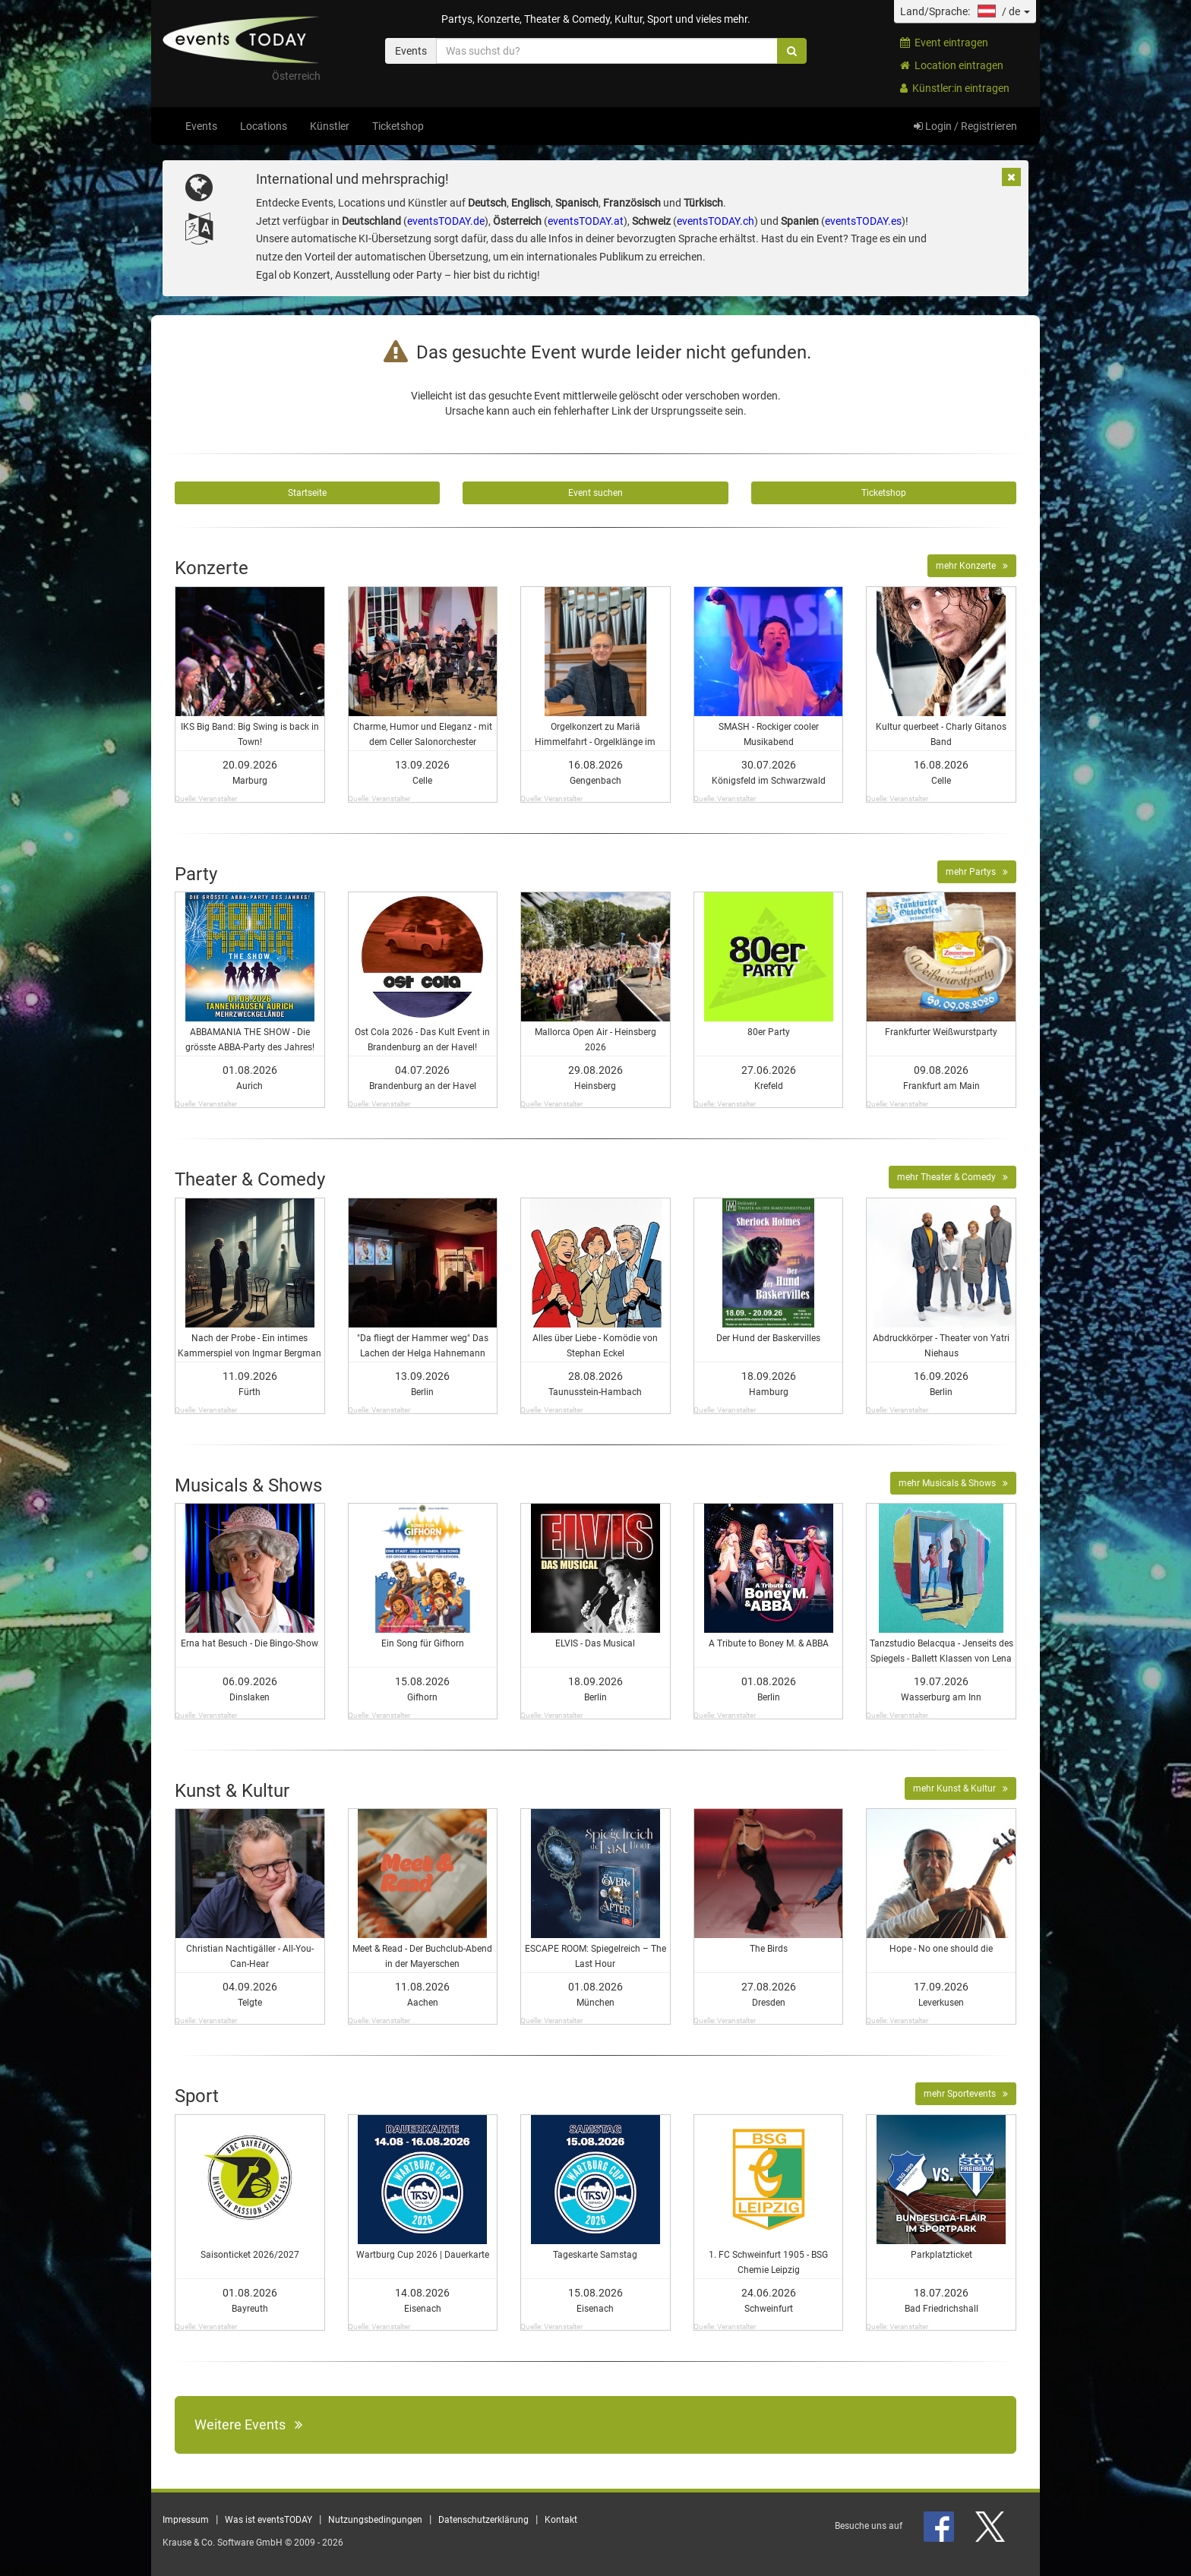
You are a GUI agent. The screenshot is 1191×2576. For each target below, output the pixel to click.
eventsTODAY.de (446, 221)
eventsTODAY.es (863, 221)
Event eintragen (944, 42)
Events (201, 126)
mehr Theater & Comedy (952, 1177)
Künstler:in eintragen (954, 88)
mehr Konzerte (972, 565)
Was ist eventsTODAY (268, 2519)
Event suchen (595, 493)
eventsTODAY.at (586, 221)
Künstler (329, 126)
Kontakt (561, 2519)
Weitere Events (248, 2424)
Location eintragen (951, 65)
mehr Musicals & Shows (953, 1483)
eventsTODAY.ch (715, 221)
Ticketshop (398, 126)
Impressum (186, 2519)
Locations (263, 126)
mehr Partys (977, 872)
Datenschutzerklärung (483, 2519)
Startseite (307, 493)
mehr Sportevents (966, 2093)
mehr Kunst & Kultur (960, 1788)
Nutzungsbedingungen (375, 2519)
